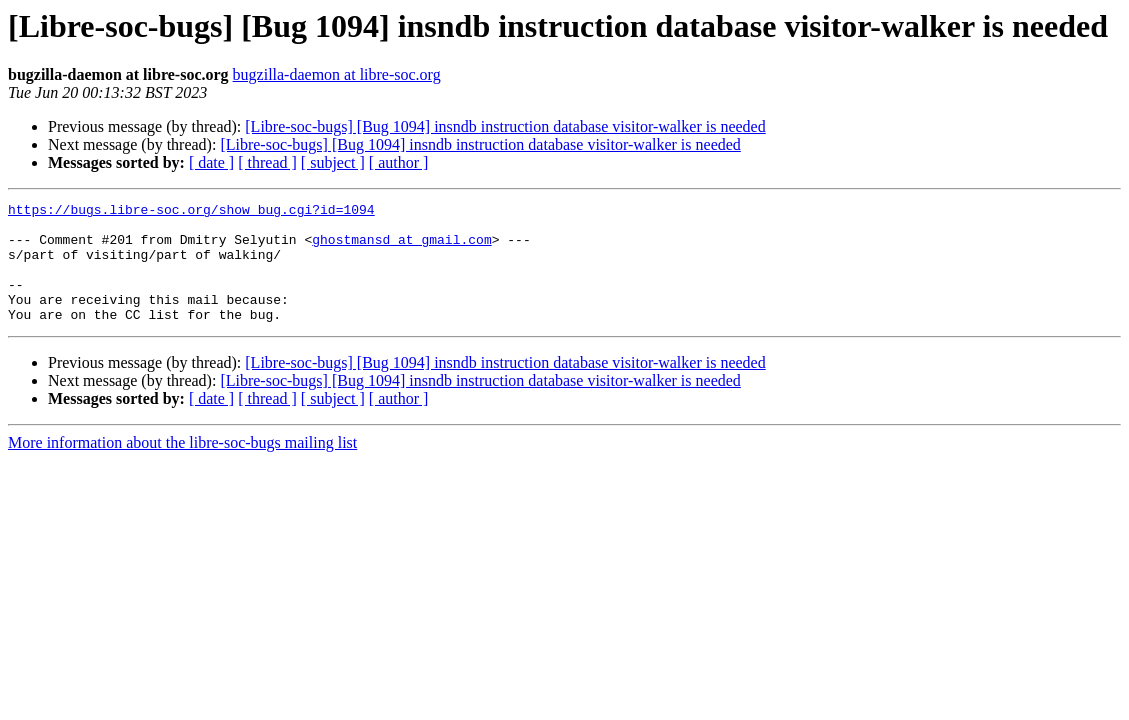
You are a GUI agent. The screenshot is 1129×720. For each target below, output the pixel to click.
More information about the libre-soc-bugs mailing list (182, 466)
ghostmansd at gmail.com (401, 248)
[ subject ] (333, 162)
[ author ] (399, 162)
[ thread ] (267, 162)
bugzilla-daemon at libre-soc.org (337, 74)
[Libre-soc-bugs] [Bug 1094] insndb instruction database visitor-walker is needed (505, 126)
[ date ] (211, 162)
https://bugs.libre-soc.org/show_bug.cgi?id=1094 (191, 212)
